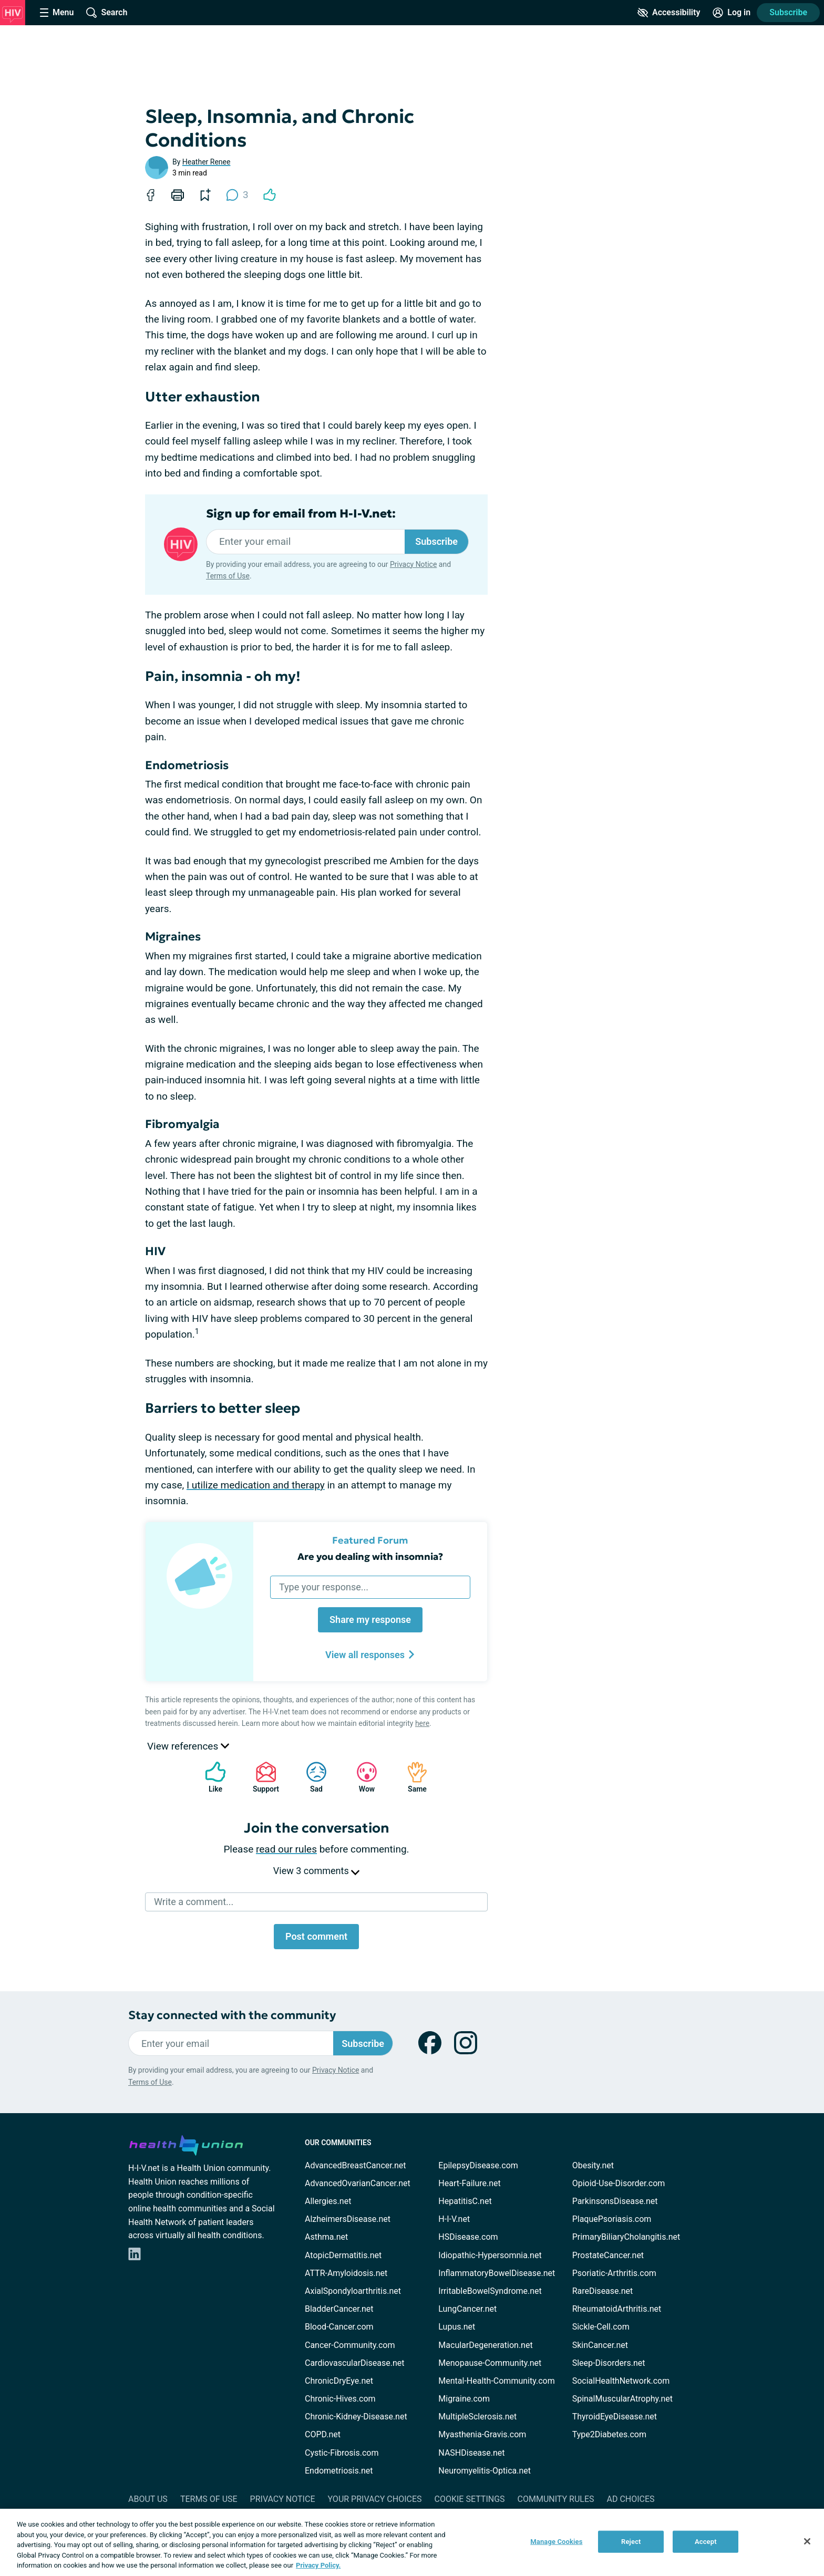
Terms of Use (228, 576)
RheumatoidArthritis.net (617, 2309)
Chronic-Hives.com (340, 2399)
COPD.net (323, 2434)
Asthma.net (326, 2237)
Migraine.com (464, 2399)
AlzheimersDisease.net (347, 2219)
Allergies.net (328, 2201)
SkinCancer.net (600, 2345)
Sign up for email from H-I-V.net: (301, 514)
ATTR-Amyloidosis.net (346, 2273)
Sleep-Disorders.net (608, 2363)
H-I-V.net (454, 2219)
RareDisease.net (602, 2291)
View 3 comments (316, 1870)
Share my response (370, 1619)
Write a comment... (193, 1901)
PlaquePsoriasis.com (612, 2219)
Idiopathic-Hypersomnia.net (489, 2255)
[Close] (807, 2541)
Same (412, 1777)
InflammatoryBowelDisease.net (496, 2273)
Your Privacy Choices (374, 2499)
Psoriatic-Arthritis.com (614, 2273)
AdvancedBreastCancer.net (355, 2165)
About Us (148, 2499)
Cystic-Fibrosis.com (341, 2453)
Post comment (316, 1936)
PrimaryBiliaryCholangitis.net (626, 2237)
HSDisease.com (468, 2237)
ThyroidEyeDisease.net (614, 2417)
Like (210, 1777)
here (422, 1723)
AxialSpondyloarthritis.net (353, 2291)
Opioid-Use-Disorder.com (618, 2183)
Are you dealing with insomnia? (370, 1556)
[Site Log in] (731, 12)
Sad (311, 1777)
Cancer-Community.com (350, 2345)
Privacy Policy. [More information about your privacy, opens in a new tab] (318, 2565)
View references (188, 1746)
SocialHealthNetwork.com (621, 2381)
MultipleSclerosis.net (477, 2417)
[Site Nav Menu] (57, 12)
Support (262, 1777)
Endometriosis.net (339, 2471)
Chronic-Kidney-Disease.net (356, 2417)
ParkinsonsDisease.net (615, 2201)
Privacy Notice (413, 564)
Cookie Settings (470, 2499)
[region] (412, 2542)
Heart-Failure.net (469, 2183)
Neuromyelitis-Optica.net (484, 2471)
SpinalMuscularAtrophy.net (622, 2399)
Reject (631, 2542)
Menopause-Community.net (489, 2363)
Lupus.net (456, 2327)
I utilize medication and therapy (256, 1485)
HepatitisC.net (464, 2201)
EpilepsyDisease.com (478, 2165)
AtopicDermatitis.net (343, 2255)
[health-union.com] (186, 2143)
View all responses (370, 1654)
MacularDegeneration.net (485, 2345)
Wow (361, 1777)
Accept (706, 2542)
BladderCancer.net (339, 2309)
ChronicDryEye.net (339, 2381)
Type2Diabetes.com (609, 2434)
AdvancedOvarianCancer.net (357, 2183)
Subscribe (788, 12)
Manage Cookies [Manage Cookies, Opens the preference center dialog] (556, 2542)
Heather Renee (206, 162)
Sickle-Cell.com (601, 2327)
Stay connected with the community (232, 2015)
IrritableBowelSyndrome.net (489, 2291)
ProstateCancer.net (608, 2255)
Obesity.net (593, 2165)
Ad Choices (631, 2499)
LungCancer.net (467, 2309)
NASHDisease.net (471, 2453)
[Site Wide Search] (106, 12)
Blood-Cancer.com (339, 2327)
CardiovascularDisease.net (354, 2363)
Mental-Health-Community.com (496, 2381)
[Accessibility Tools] (668, 12)
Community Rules (556, 2499)
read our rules (286, 1849)
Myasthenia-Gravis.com (482, 2434)
